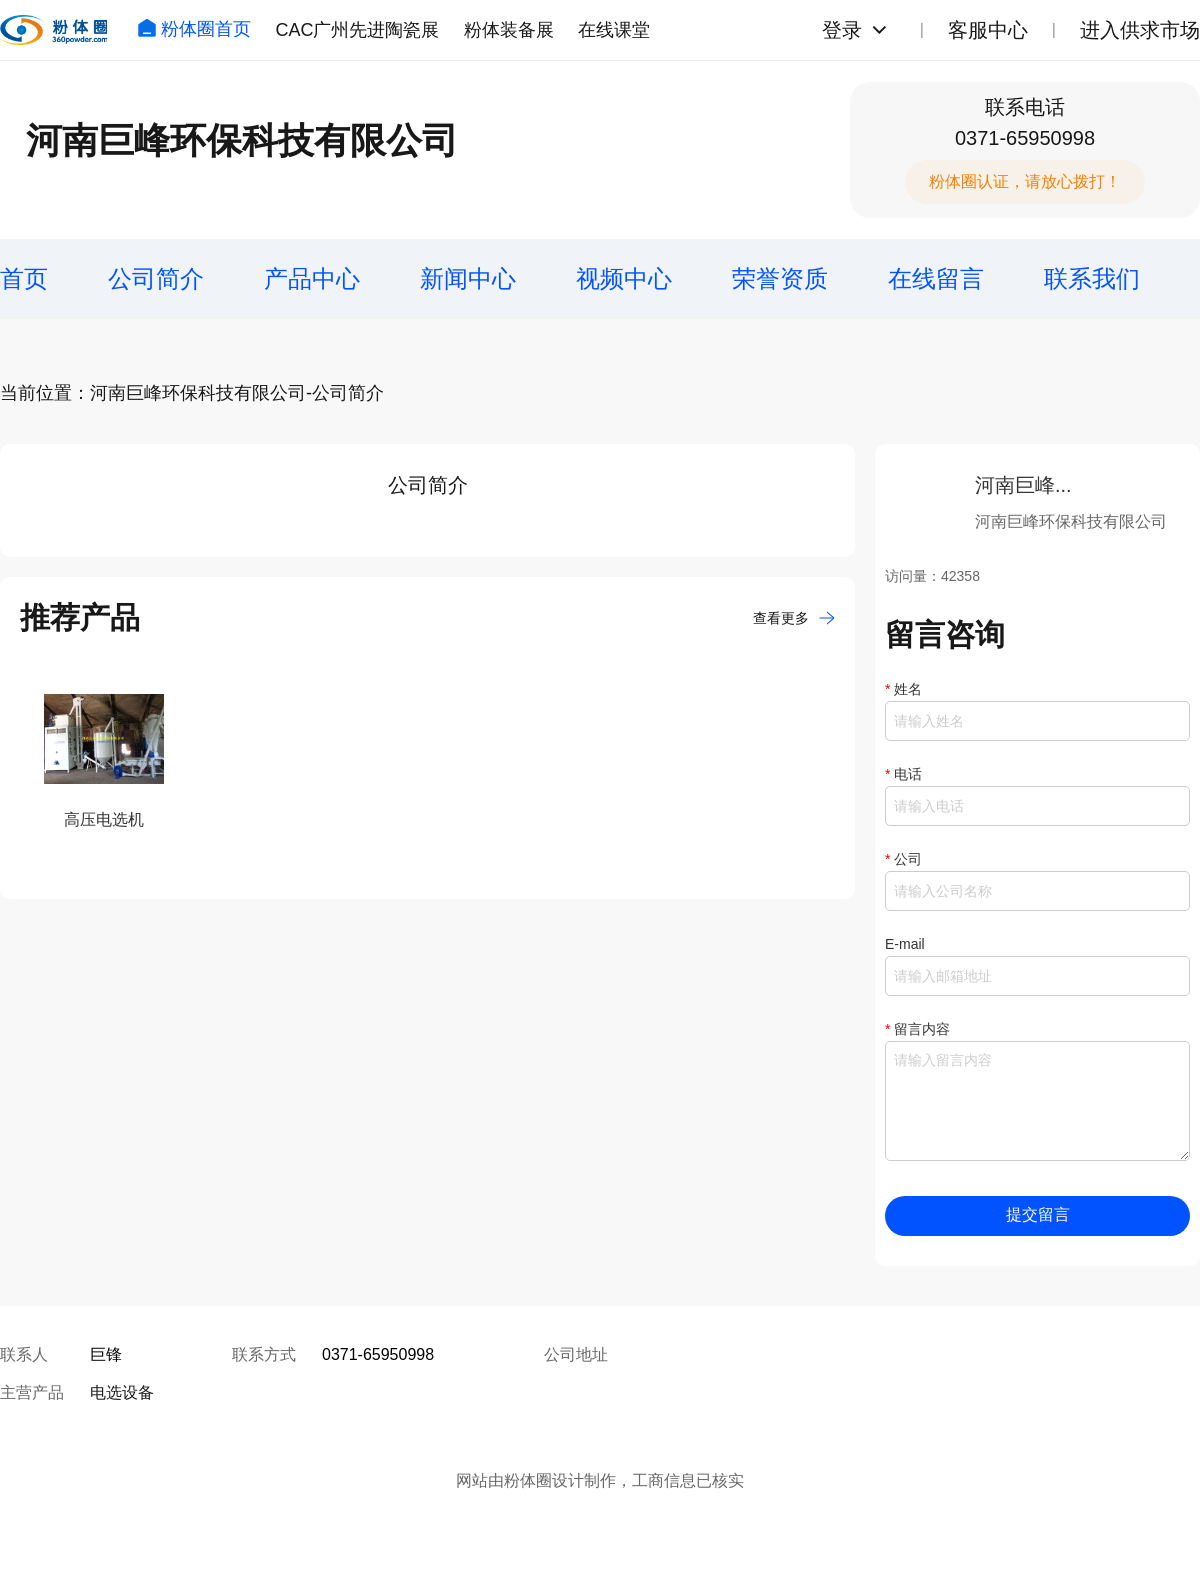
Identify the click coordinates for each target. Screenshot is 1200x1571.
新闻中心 (468, 278)
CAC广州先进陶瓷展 (357, 30)
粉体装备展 (509, 30)
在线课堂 (614, 30)
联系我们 (1092, 278)
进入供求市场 (1140, 30)
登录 (842, 30)
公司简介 (156, 278)
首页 (24, 278)
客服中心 (988, 30)
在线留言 (936, 278)
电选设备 (122, 1392)
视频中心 (624, 278)
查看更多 (794, 618)
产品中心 (312, 278)
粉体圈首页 (194, 29)
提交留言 (1038, 1214)
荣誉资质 (780, 278)
